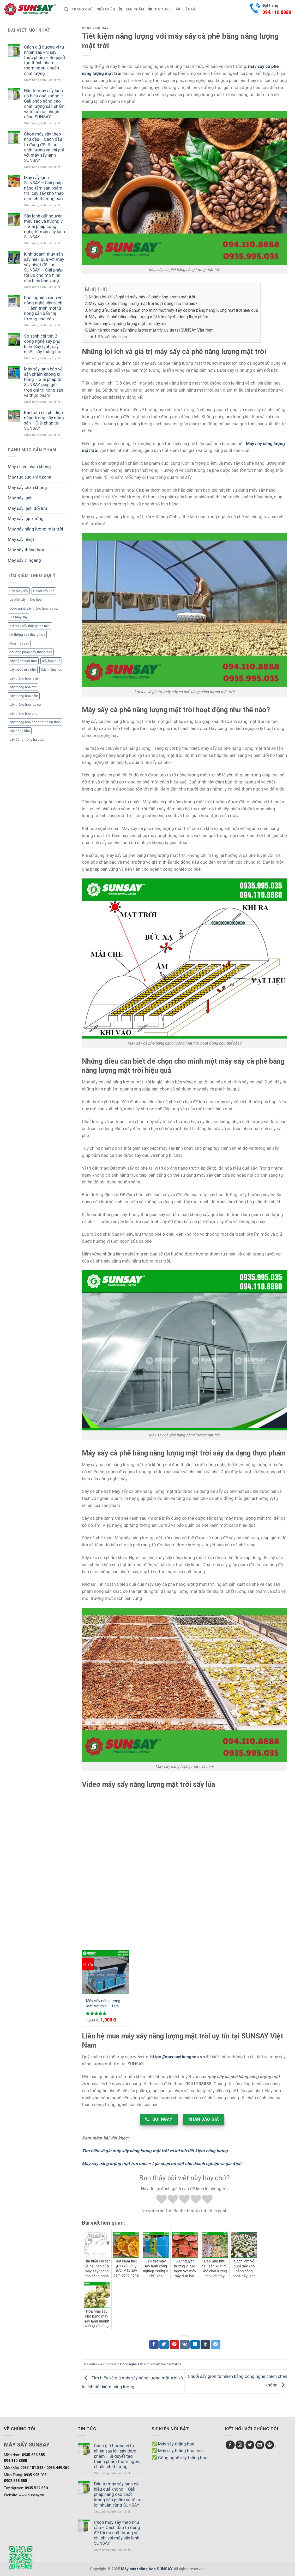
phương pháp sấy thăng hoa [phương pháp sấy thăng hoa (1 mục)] (30, 652)
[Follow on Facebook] (230, 2445)
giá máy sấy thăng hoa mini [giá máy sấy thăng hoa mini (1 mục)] (29, 626)
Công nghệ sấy (95, 28)
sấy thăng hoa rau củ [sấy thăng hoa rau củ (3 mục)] (25, 704)
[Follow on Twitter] (250, 2445)
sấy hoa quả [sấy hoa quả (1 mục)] (51, 661)
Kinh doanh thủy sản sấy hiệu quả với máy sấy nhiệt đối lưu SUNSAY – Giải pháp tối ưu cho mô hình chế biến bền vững (44, 267)
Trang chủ (82, 9)
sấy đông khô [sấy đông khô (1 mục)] (19, 731)
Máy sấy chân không (27, 487)
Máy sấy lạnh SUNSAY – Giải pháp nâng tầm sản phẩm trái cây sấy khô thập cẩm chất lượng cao (44, 188)
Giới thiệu (106, 9)
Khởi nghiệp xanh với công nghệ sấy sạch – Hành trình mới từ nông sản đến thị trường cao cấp (44, 308)
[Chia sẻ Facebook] (154, 2344)
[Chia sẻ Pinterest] (174, 2344)
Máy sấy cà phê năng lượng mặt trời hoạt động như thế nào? (143, 303)
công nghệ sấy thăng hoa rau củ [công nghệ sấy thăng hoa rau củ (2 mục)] (33, 608)
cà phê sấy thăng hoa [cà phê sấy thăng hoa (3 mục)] (25, 600)
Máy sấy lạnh (20, 497)
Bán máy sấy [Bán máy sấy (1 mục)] (18, 591)
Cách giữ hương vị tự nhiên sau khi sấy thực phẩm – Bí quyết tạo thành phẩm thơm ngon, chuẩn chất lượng (44, 60)
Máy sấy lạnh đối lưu (27, 508)
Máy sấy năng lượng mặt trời (35, 529)
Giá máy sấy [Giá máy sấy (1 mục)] (18, 617)
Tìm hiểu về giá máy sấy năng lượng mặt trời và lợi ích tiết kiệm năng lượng (155, 2150)
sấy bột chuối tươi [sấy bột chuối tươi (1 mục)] (23, 661)
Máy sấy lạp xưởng (26, 518)
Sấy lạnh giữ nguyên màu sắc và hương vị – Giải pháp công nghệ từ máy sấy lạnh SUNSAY (44, 226)
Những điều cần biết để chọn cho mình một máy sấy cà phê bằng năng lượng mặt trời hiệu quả (173, 310)
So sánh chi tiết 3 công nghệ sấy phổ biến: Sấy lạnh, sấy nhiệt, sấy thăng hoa (43, 343)
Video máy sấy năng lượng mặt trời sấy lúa (127, 323)
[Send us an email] (259, 2445)
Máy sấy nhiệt (21, 539)
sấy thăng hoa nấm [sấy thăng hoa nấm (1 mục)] (23, 696)
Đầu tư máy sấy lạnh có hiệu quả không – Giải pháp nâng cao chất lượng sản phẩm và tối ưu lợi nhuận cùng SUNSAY (44, 104)
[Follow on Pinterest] (269, 2445)
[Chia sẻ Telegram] (215, 2344)
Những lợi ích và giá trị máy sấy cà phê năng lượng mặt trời (142, 296)
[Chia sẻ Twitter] (164, 2344)
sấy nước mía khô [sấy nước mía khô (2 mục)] (22, 669)
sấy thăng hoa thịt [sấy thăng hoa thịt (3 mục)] (23, 713)
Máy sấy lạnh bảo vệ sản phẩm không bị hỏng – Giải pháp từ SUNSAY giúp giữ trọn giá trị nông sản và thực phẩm (43, 382)
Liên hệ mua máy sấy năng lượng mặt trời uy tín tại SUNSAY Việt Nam (151, 330)
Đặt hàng (276, 9)
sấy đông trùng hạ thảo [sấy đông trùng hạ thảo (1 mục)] (27, 739)
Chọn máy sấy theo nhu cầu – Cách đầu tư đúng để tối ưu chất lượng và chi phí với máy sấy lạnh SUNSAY (44, 147)
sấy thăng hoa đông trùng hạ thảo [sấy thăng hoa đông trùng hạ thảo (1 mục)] (35, 722)
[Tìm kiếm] (66, 9)
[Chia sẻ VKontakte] (185, 2344)
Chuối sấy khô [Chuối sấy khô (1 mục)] (44, 591)
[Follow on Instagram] (240, 2445)
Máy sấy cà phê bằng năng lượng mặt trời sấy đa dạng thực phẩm (148, 316)
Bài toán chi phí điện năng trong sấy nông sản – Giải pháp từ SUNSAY (44, 420)
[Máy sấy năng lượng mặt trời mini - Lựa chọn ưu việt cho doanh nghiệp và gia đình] (105, 1972)
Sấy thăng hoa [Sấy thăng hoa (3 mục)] (52, 669)
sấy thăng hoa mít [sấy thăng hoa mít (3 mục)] (23, 687)
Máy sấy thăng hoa (26, 549)
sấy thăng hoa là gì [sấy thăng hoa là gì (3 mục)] (23, 678)
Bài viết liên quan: (113, 336)
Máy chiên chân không (29, 466)
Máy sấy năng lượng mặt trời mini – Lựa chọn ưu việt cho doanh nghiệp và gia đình (103, 2004)
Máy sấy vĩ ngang (24, 560)
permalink (173, 2364)
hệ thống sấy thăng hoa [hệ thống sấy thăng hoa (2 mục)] (27, 634)
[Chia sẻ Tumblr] (205, 2344)
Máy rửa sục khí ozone (29, 477)
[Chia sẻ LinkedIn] (195, 2344)
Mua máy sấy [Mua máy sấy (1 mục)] (19, 643)
